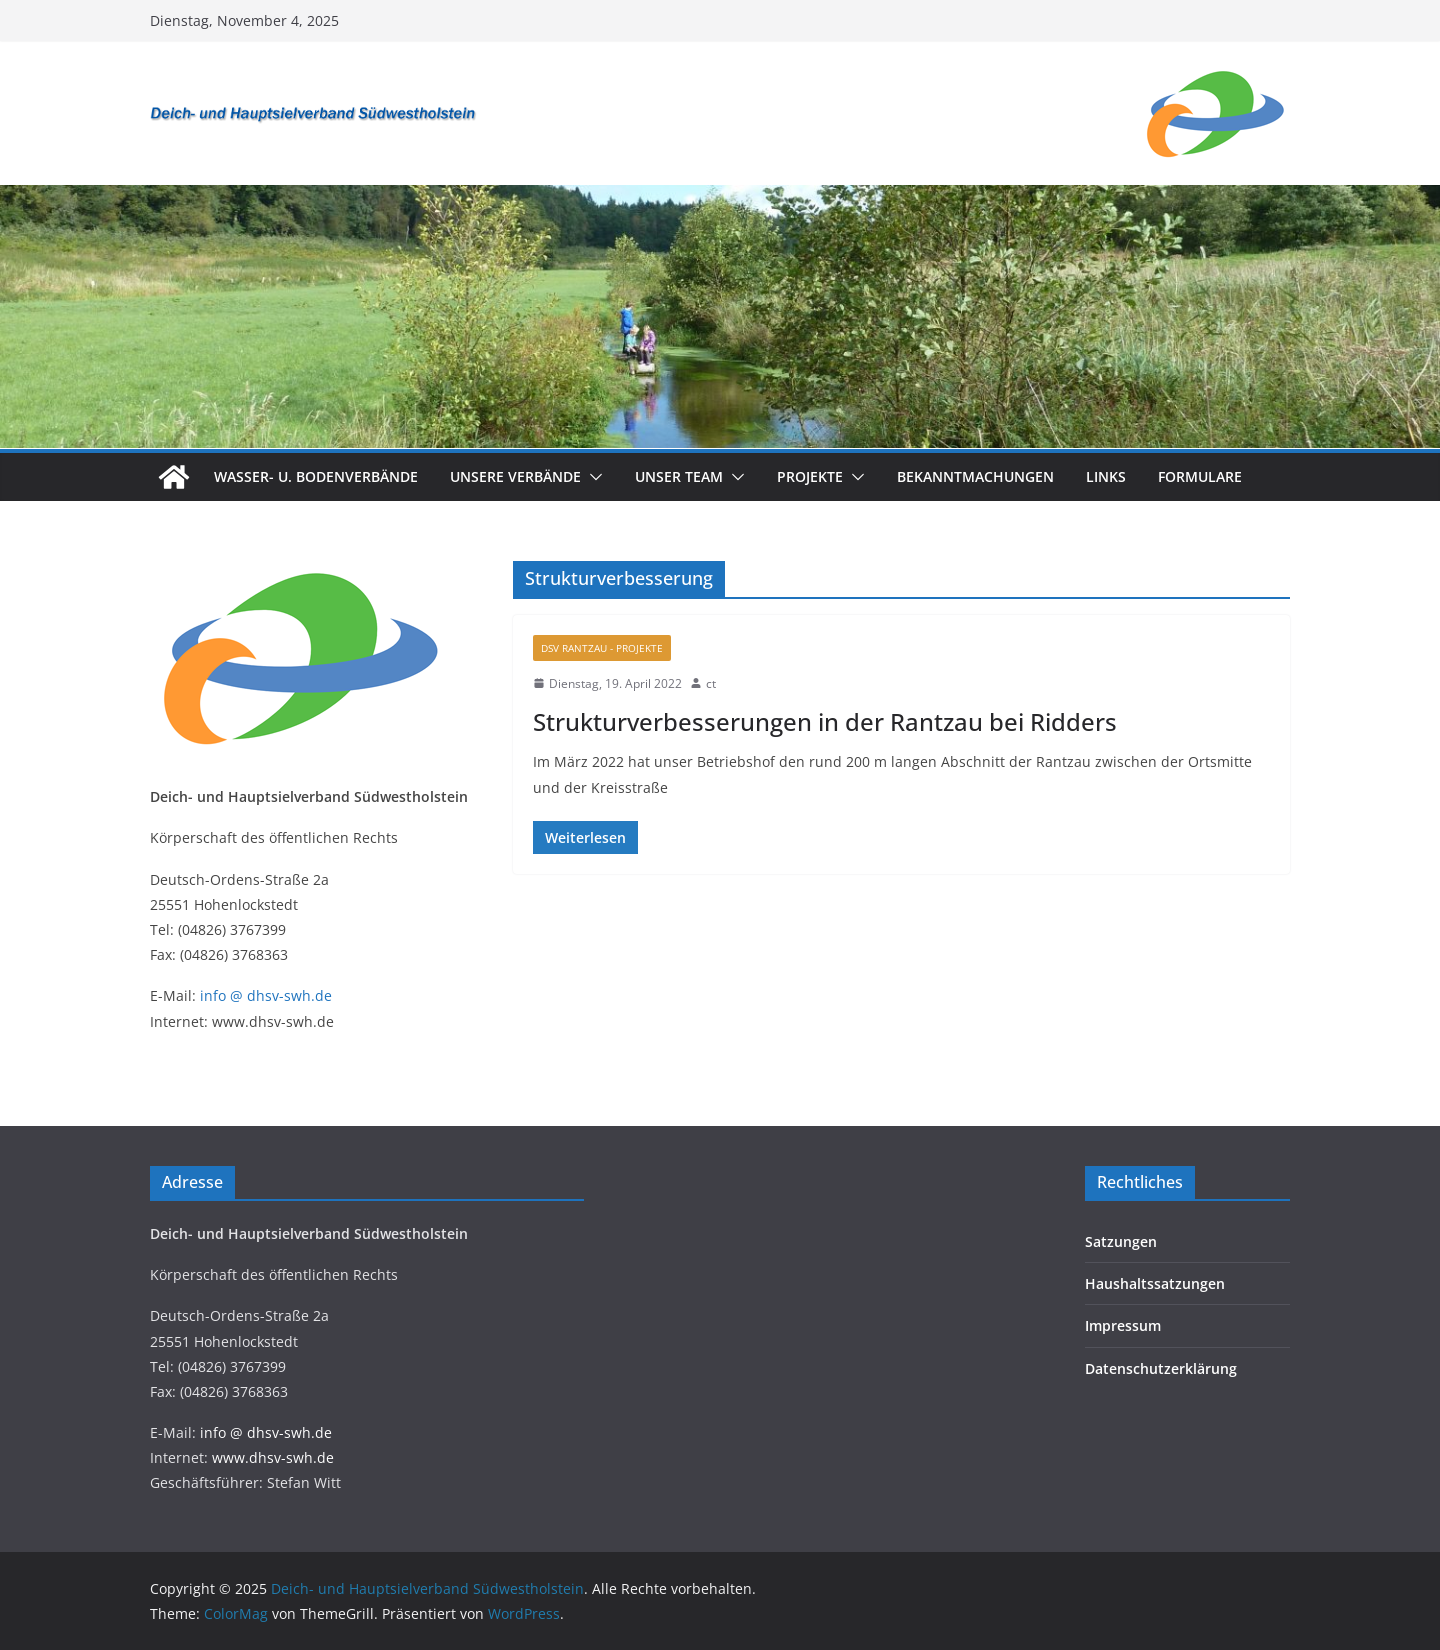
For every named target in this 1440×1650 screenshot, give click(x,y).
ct (711, 683)
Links (1106, 476)
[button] (592, 477)
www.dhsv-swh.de (273, 1457)
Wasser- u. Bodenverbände (316, 476)
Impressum (1123, 1325)
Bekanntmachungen (975, 476)
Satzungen (1121, 1241)
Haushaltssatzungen (1155, 1283)
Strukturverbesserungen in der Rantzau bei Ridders (825, 721)
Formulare (1200, 476)
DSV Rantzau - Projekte (602, 648)
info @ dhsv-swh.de (266, 995)
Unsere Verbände (515, 476)
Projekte (810, 476)
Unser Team (679, 476)
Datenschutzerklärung (1161, 1368)
